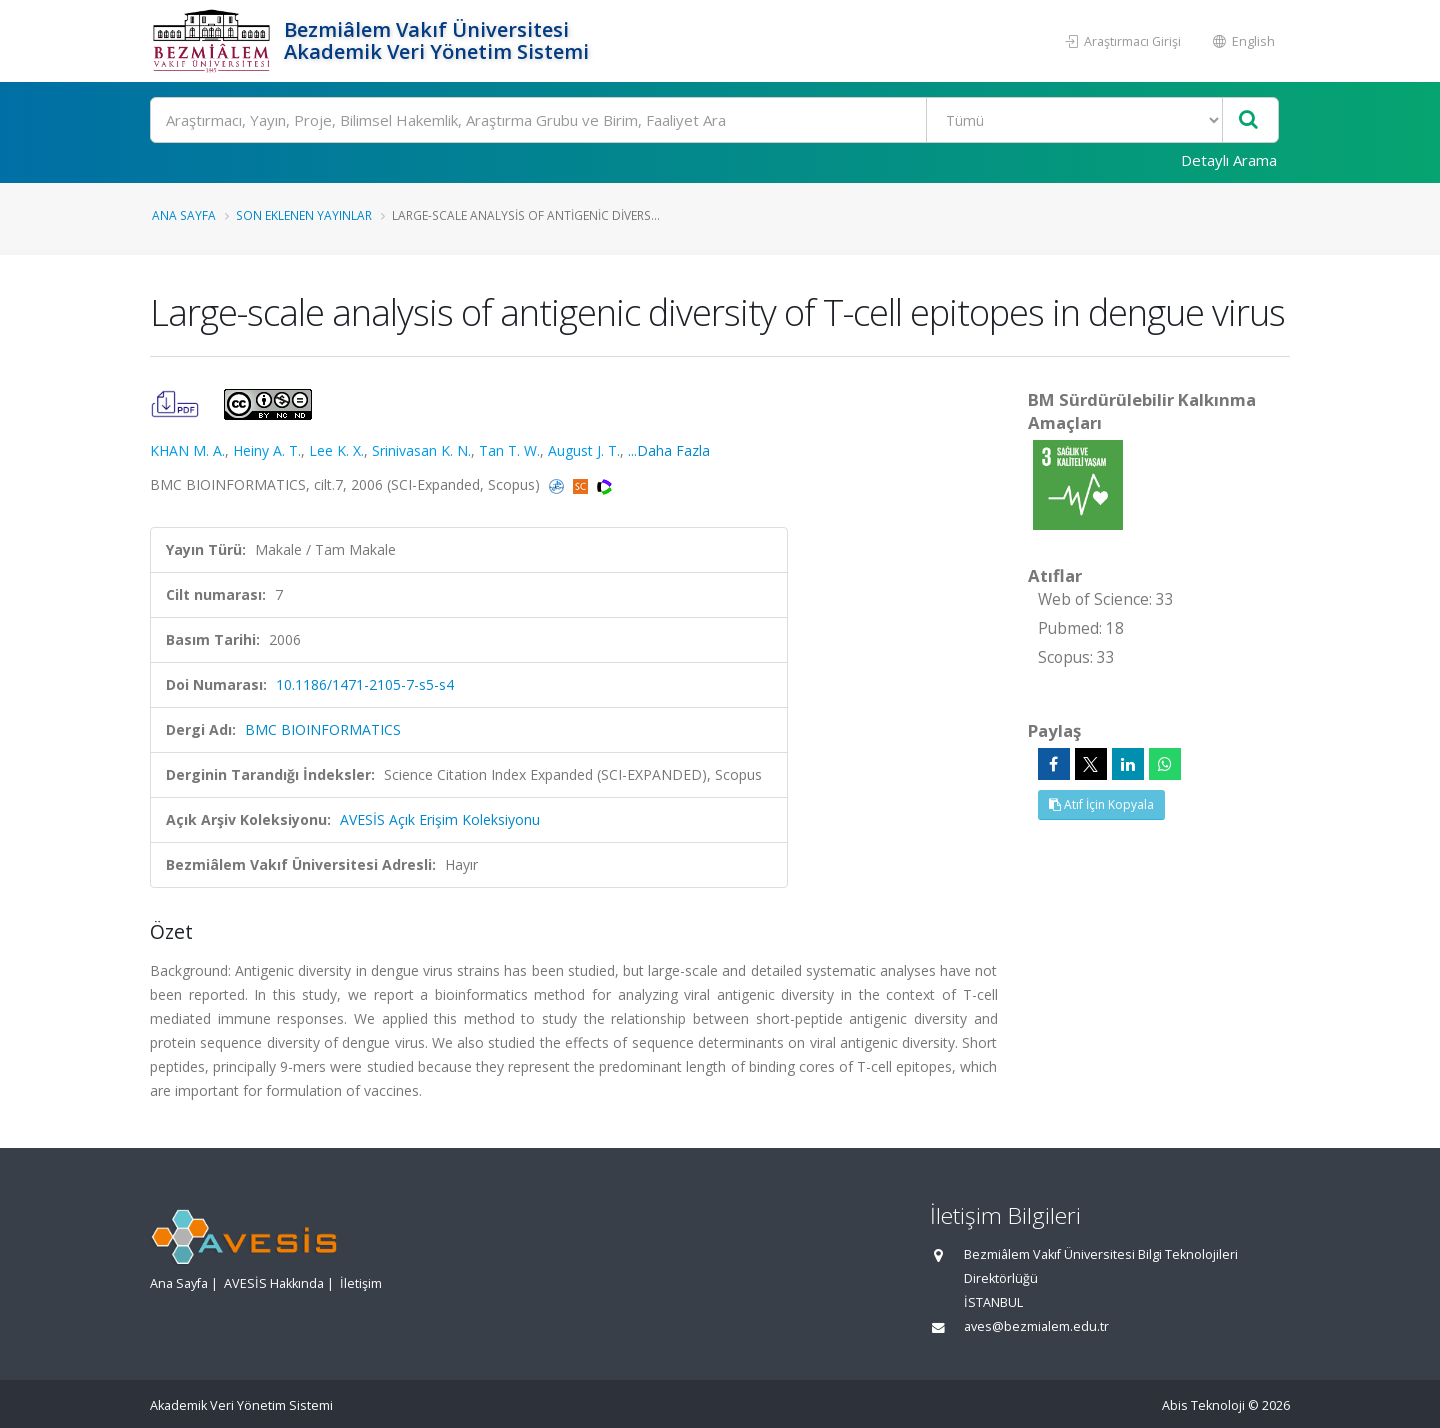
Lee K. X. (336, 450)
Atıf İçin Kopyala (1101, 804)
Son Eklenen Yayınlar (304, 215)
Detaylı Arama (1229, 160)
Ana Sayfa (184, 215)
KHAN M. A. (187, 450)
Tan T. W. (509, 450)
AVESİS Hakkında (274, 1283)
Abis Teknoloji (1203, 1405)
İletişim (361, 1283)
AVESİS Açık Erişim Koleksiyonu (440, 819)
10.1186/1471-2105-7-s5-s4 (365, 684)
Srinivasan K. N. (421, 450)
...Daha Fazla (669, 450)
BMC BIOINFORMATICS (323, 729)
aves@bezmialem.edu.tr (1036, 1326)
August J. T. (584, 450)
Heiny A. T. (267, 450)
